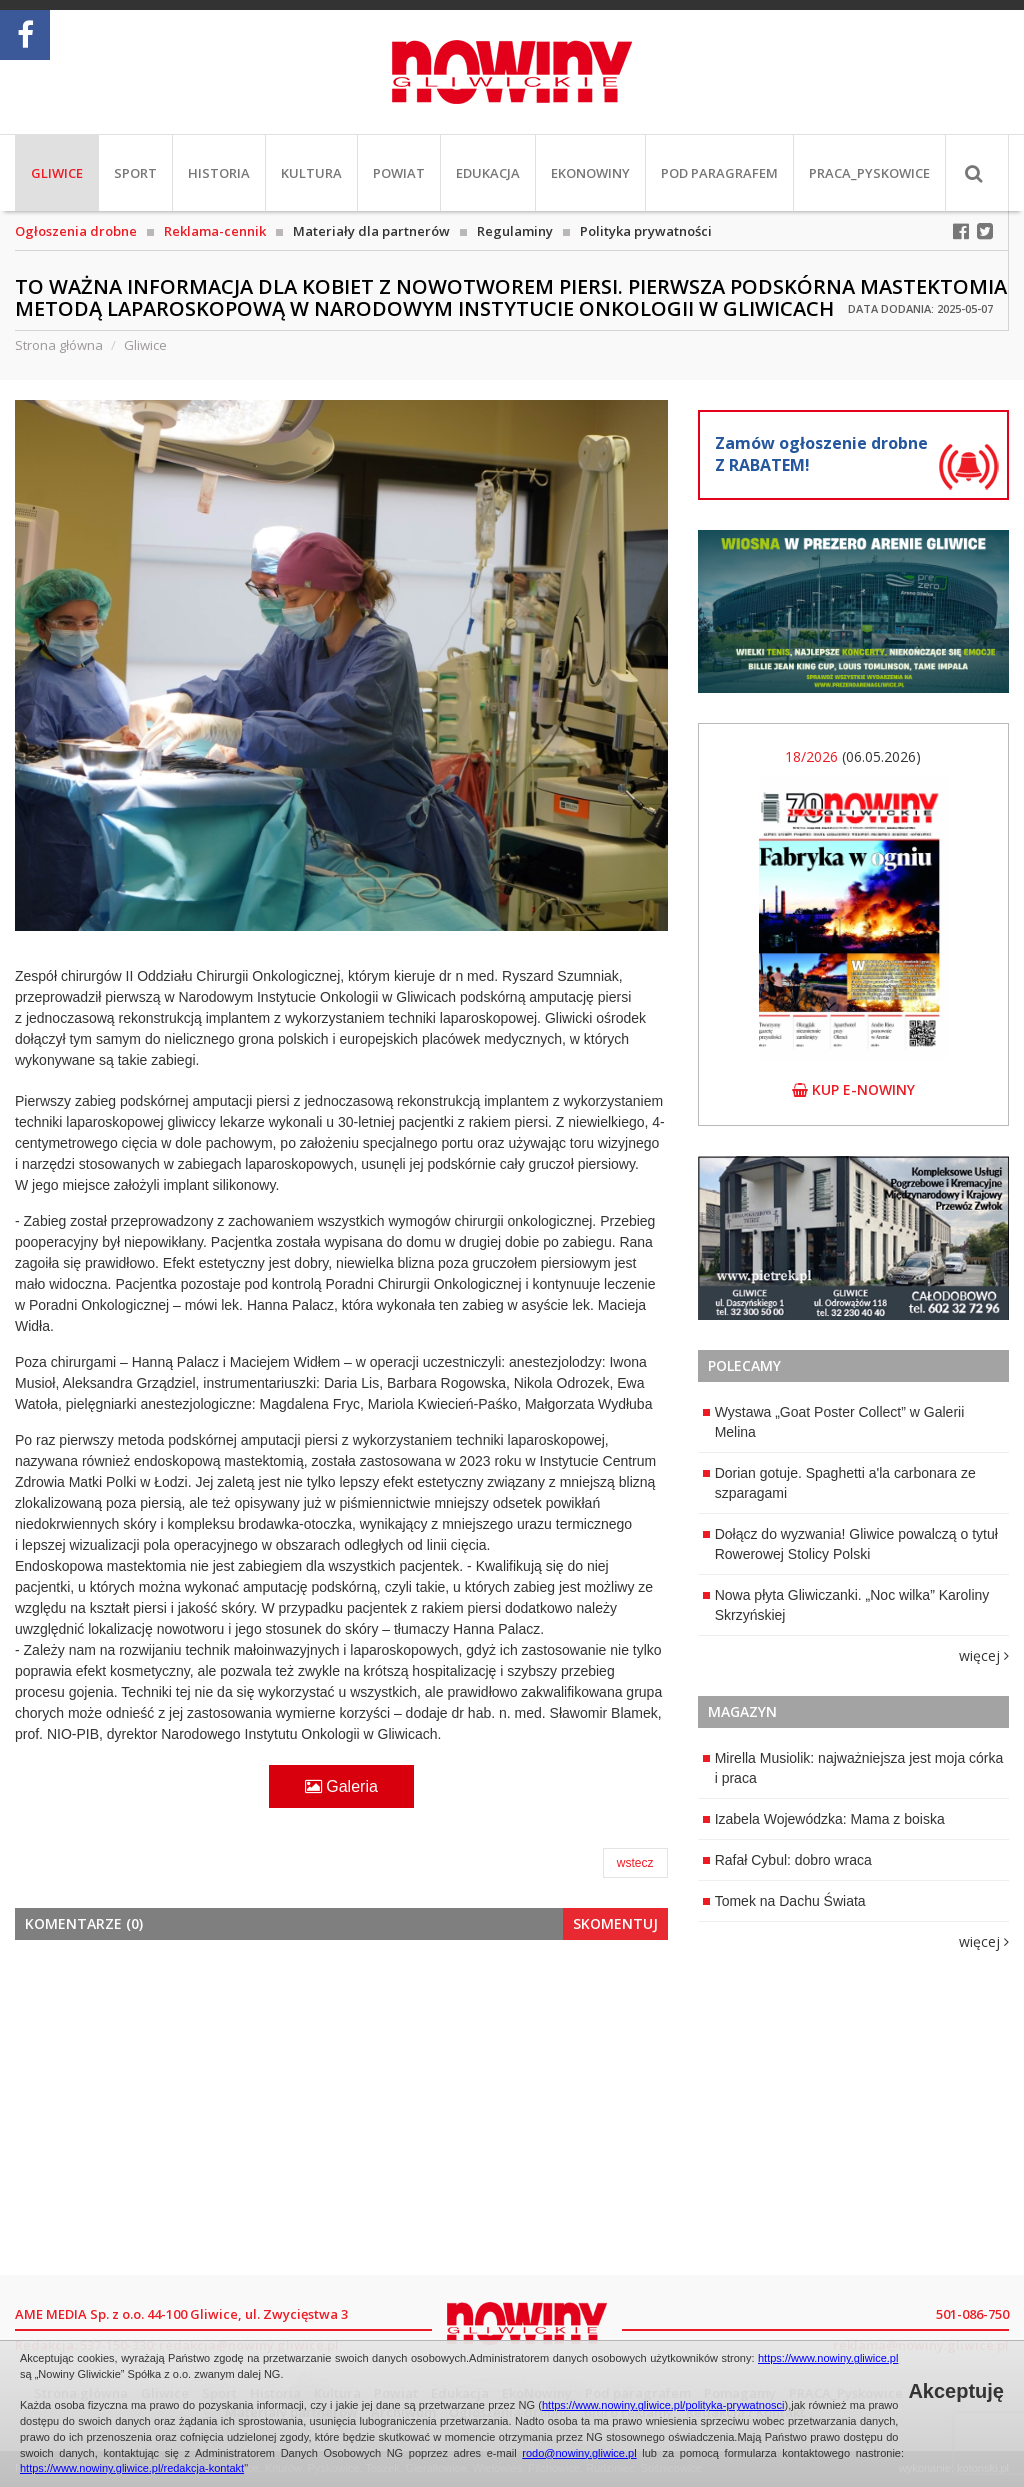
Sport (135, 173)
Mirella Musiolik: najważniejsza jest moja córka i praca (853, 1768)
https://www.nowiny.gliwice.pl (828, 2358)
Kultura (311, 173)
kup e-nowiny (853, 1089)
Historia (219, 173)
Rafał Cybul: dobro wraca (787, 1860)
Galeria (341, 1786)
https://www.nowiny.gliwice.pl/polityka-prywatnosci (663, 2405)
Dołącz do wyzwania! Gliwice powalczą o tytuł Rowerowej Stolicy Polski (850, 1544)
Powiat (399, 173)
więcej (984, 1655)
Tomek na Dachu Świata (784, 1901)
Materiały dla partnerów (371, 231)
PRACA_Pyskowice (869, 173)
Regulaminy (515, 231)
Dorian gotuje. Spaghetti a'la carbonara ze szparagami (839, 1483)
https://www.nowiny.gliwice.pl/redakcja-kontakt (132, 2468)
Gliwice (57, 173)
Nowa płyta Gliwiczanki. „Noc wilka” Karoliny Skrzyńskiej (846, 1605)
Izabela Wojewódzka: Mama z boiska (824, 1819)
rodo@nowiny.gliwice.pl (579, 2453)
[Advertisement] (341, 2105)
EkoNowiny (590, 173)
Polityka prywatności (646, 231)
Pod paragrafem (719, 173)
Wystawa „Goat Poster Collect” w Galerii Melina (834, 1422)
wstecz (635, 1863)
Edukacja (488, 173)
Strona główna (59, 345)
